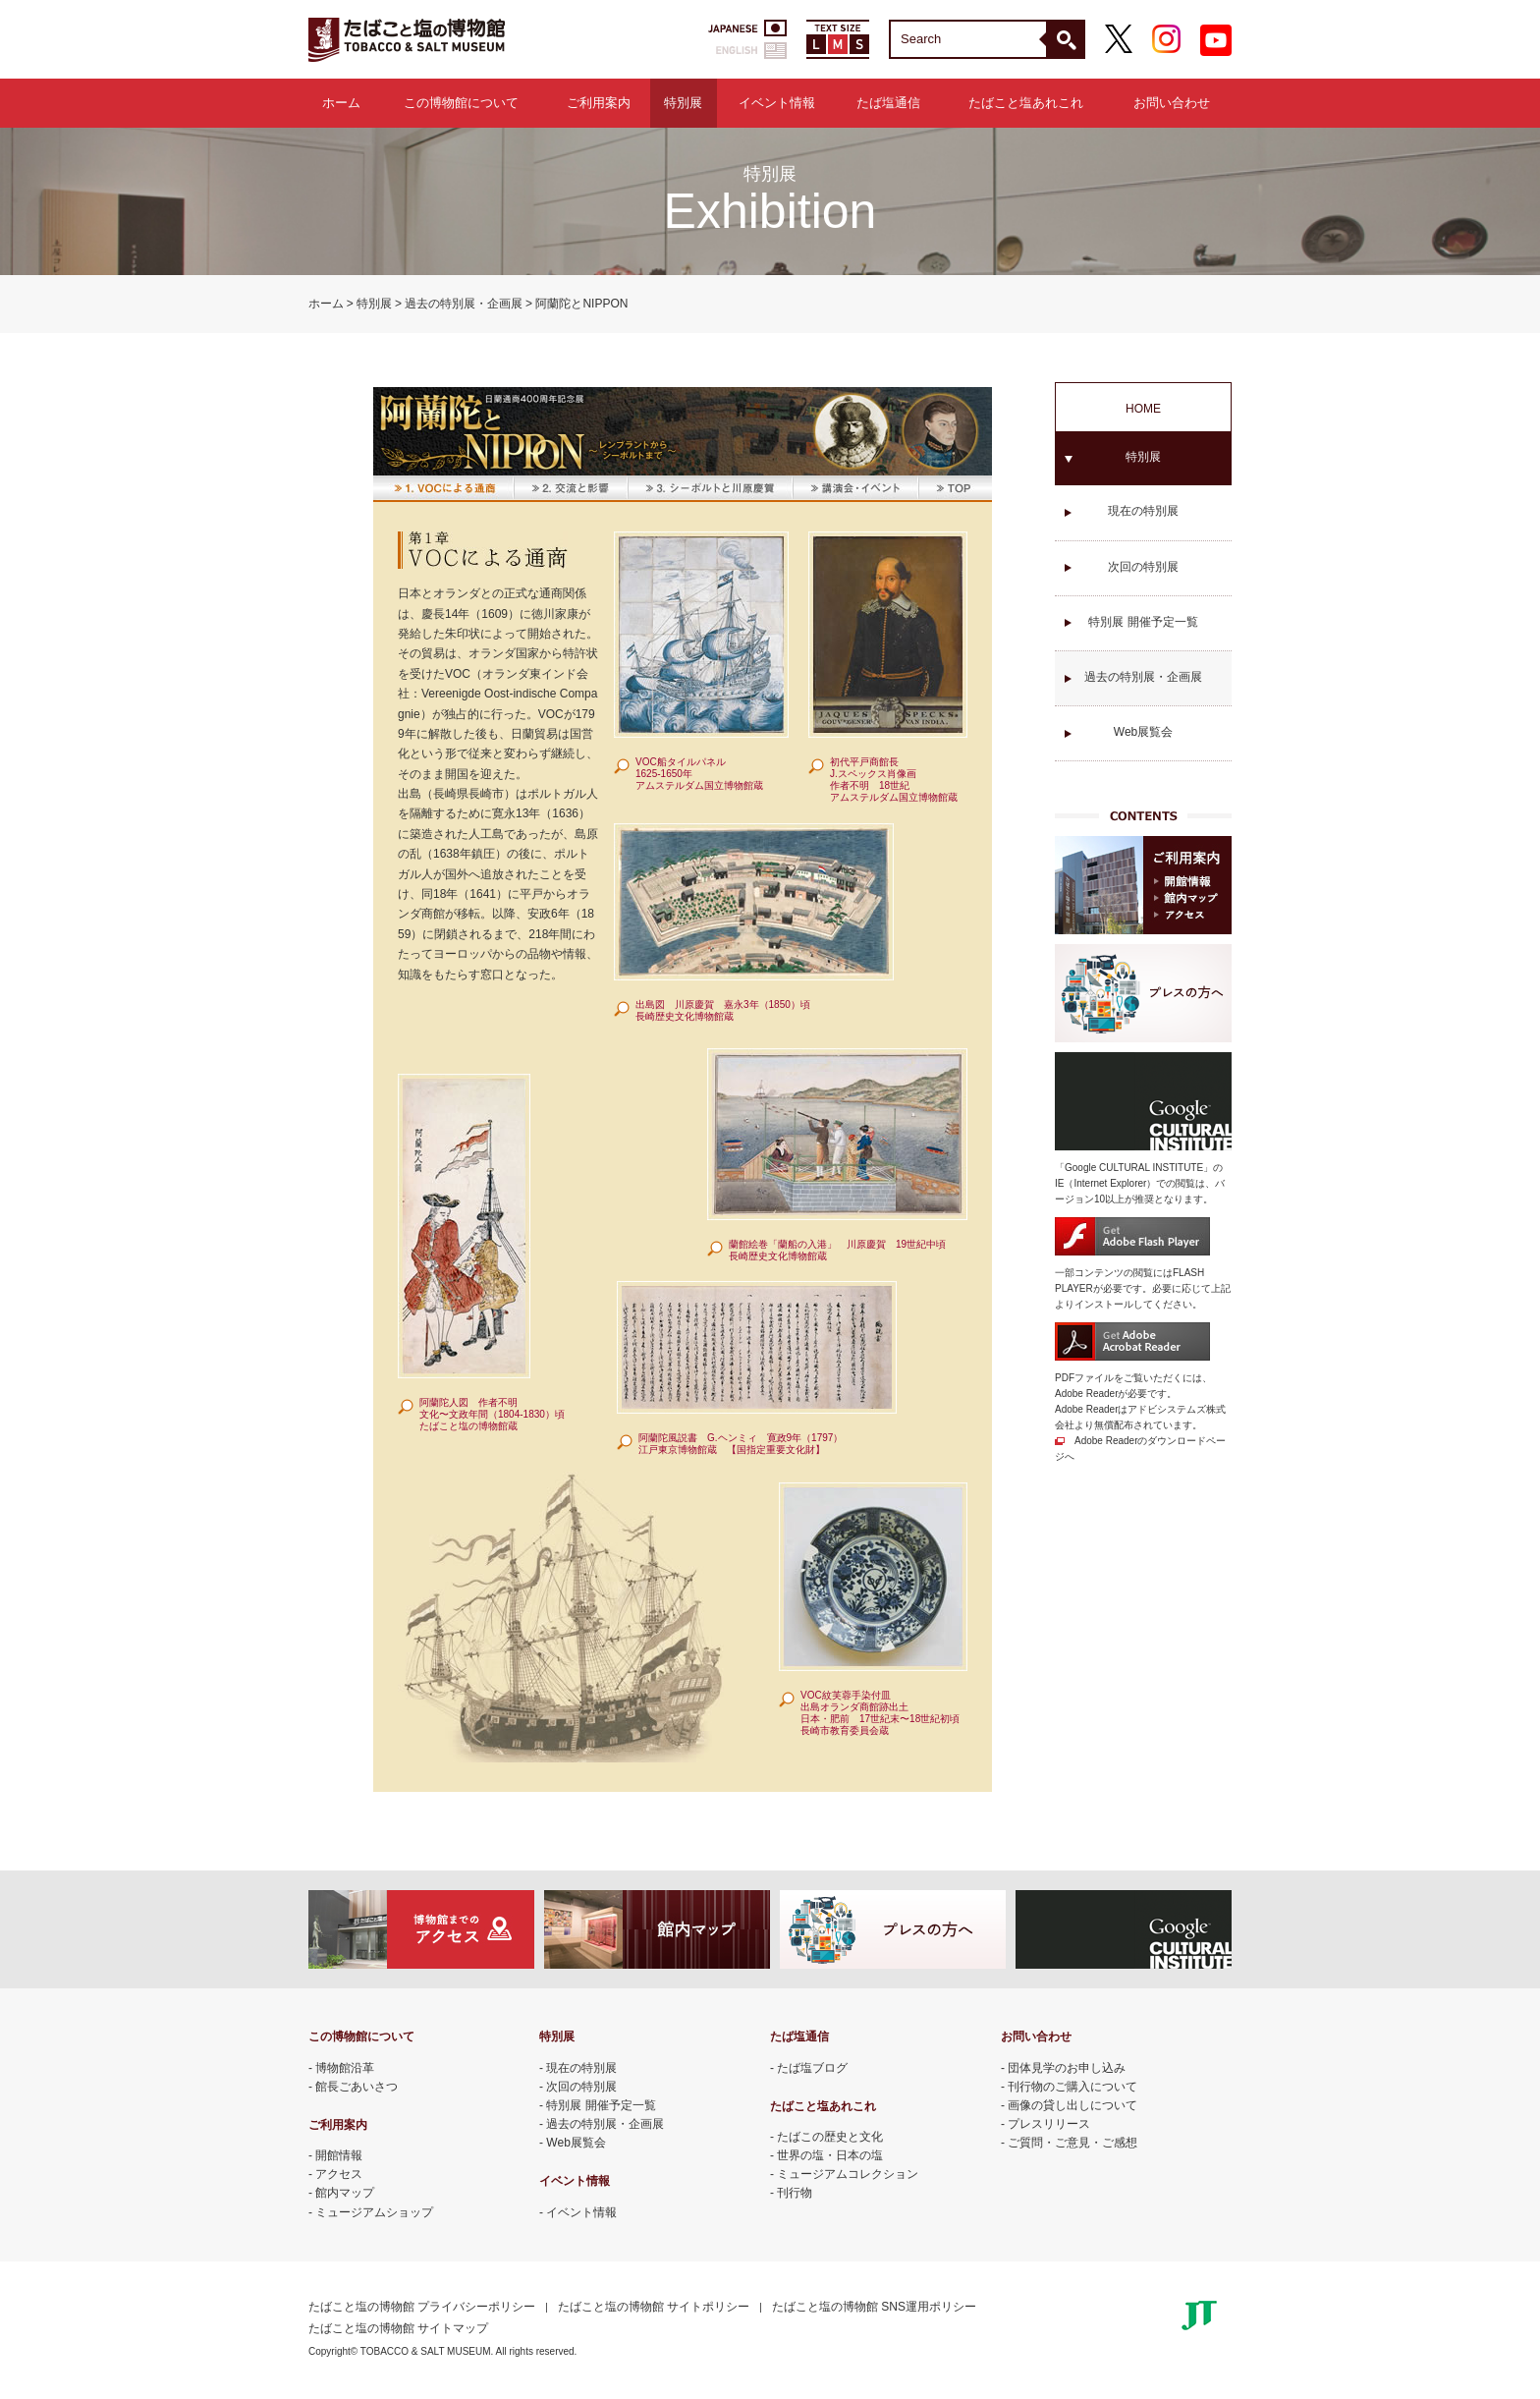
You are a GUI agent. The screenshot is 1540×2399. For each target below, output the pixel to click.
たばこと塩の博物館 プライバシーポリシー (421, 2307)
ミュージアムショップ (374, 2212)
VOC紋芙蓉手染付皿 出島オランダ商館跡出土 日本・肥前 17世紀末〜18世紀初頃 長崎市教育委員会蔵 (880, 1713)
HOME (1143, 409)
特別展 (683, 102)
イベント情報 (777, 102)
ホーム (341, 102)
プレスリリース (1049, 2124)
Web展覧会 (1143, 732)
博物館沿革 (344, 2068)
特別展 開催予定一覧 (1142, 622)
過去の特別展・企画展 (463, 303)
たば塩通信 (888, 102)
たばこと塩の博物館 (406, 39)
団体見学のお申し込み (1067, 2068)
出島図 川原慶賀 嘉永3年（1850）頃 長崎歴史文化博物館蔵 (722, 1010)
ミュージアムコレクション (847, 2174)
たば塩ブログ (812, 2068)
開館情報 (338, 2155)
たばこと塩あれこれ (1025, 102)
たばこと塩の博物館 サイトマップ (398, 2328)
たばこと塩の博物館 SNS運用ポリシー (874, 2307)
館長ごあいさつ (356, 2086)
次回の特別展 (1143, 567)
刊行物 (794, 2193)
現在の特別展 (1143, 511)
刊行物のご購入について (1072, 2086)
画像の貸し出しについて (1072, 2105)
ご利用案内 (599, 102)
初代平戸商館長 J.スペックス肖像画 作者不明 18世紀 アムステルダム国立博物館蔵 (894, 779)
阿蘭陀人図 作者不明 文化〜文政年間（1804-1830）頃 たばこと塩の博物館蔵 (492, 1414)
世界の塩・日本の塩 (830, 2155)
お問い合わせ (1171, 102)
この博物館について (461, 102)
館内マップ (344, 2193)
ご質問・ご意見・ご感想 (1072, 2142)
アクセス (338, 2174)
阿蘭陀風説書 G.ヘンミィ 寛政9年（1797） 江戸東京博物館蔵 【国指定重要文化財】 (740, 1443)
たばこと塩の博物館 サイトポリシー (653, 2307)
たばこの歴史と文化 (830, 2137)
